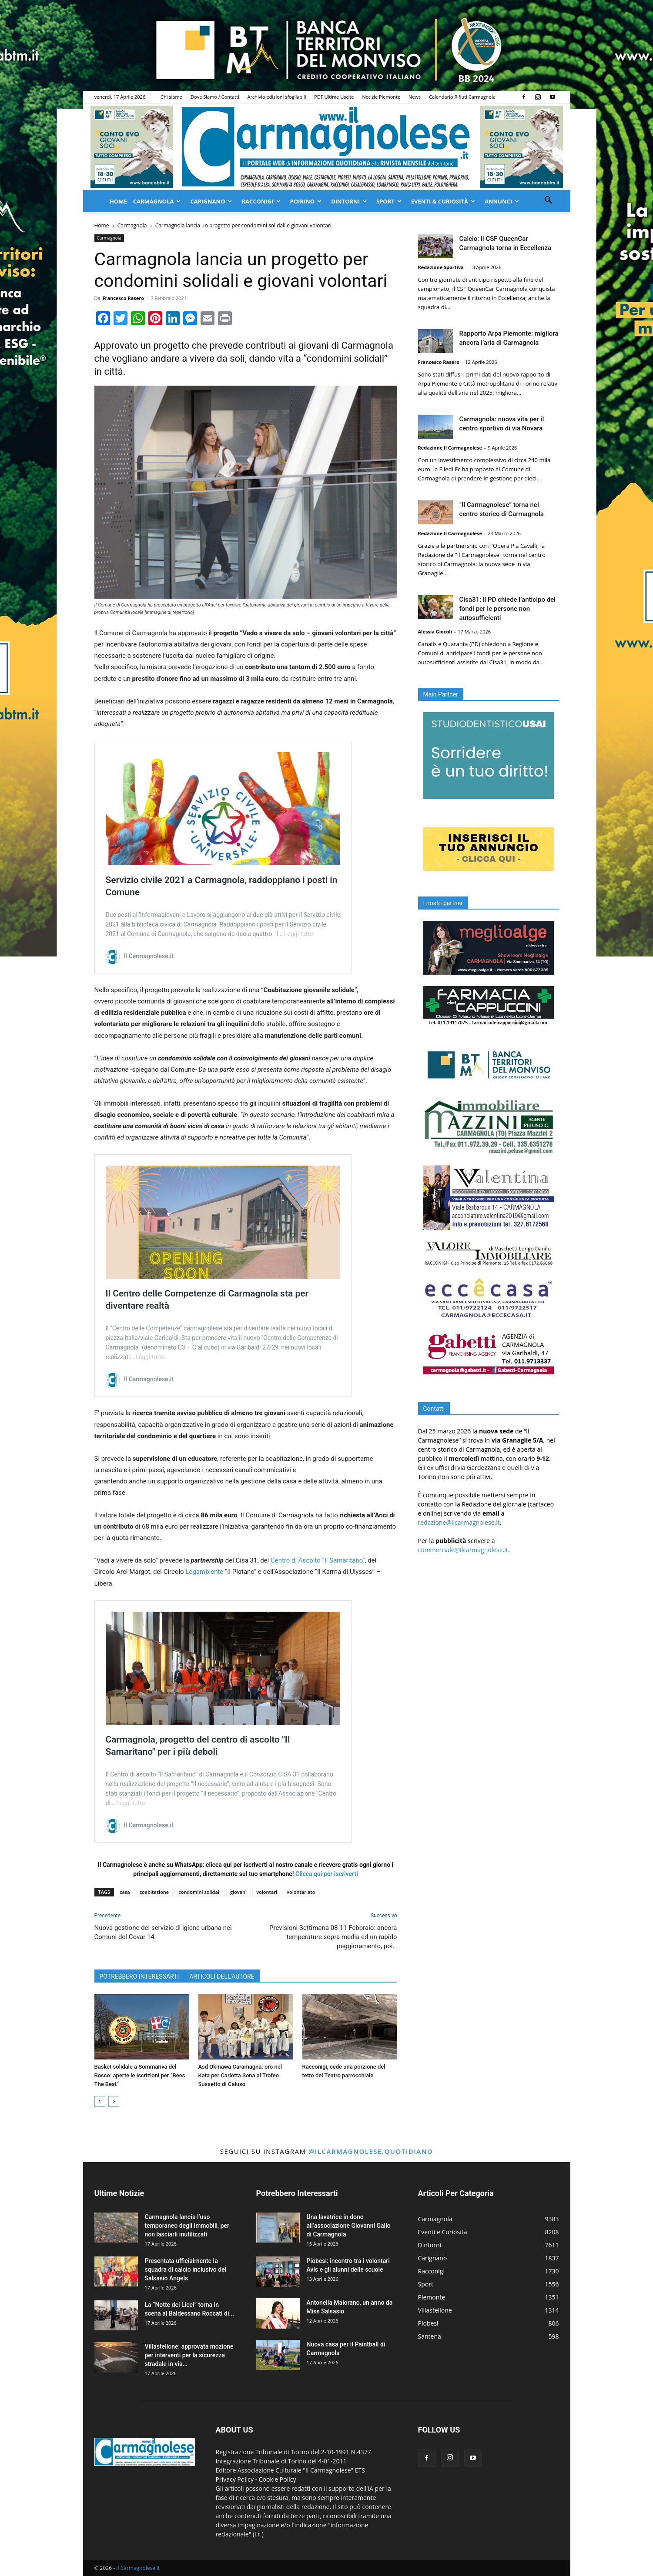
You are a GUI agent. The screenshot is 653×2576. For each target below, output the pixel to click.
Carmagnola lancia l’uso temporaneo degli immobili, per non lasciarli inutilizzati (187, 2225)
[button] (548, 201)
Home (118, 201)
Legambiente (204, 1572)
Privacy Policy (235, 2479)
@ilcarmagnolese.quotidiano (370, 2151)
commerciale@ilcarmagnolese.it (463, 1550)
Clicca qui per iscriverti (326, 1873)
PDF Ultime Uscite (334, 96)
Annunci (502, 201)
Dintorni (349, 201)
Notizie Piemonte (381, 96)
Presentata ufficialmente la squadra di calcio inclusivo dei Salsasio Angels (186, 2269)
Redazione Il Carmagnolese (450, 447)
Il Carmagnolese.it (138, 2568)
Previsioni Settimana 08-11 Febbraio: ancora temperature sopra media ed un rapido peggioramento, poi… (333, 1937)
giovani (238, 1892)
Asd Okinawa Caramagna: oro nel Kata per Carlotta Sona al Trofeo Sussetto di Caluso (240, 2075)
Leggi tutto (298, 933)
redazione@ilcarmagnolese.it (459, 1522)
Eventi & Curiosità (443, 201)
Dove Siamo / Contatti (215, 96)
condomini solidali (199, 1892)
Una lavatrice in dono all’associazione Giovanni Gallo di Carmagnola (349, 2225)
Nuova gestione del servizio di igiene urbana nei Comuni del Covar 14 (163, 1932)
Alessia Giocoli (435, 631)
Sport (389, 201)
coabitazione (154, 1892)
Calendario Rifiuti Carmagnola (462, 96)
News (415, 96)
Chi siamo (171, 96)
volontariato (301, 1892)
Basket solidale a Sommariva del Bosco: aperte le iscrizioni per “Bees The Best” (139, 2075)
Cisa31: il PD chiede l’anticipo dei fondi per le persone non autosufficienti (507, 609)
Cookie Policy (277, 2479)
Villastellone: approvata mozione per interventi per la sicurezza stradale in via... (189, 2355)
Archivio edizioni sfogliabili (277, 96)
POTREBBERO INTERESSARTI (139, 1976)
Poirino (306, 201)
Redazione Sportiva (441, 267)
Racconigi (260, 201)
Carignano (211, 201)
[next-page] (113, 2101)
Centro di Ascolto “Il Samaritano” (318, 1560)
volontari (266, 1892)
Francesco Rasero (123, 298)
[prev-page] (99, 2101)
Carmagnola (157, 201)
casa (125, 1892)
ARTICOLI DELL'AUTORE (221, 1976)
